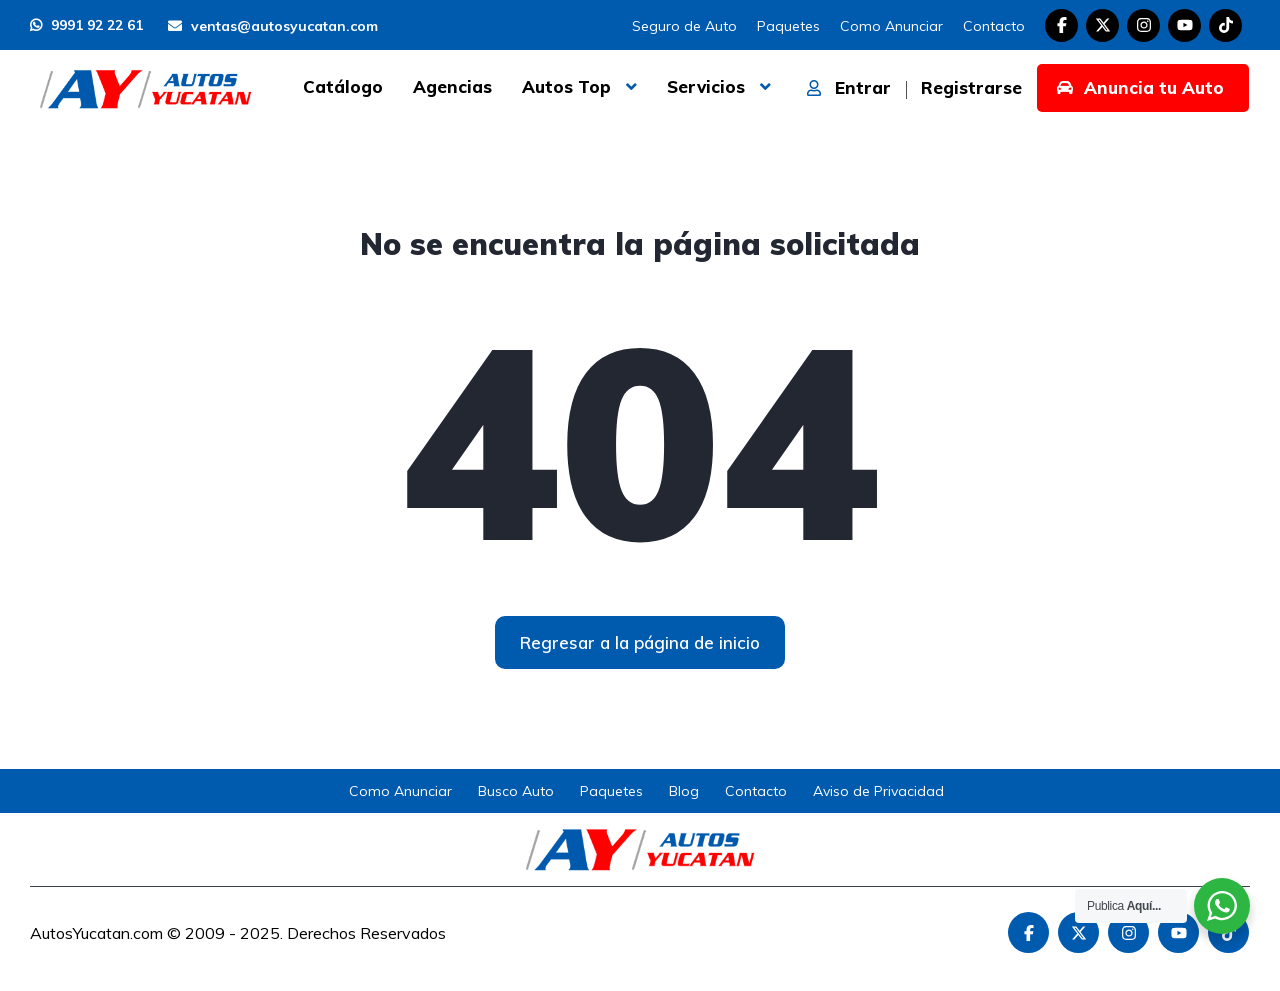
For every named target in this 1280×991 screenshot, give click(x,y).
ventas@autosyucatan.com (273, 26)
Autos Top (566, 86)
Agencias (452, 86)
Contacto (994, 26)
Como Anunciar (891, 26)
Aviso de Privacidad (878, 791)
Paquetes (788, 26)
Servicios (706, 86)
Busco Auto (516, 791)
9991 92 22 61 (86, 25)
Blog (684, 791)
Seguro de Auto (684, 26)
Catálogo (343, 86)
